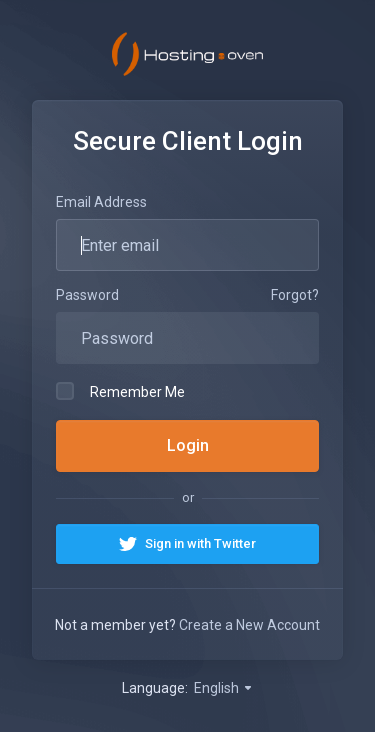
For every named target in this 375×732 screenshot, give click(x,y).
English (224, 688)
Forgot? (295, 295)
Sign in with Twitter (200, 543)
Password (87, 295)
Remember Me (120, 391)
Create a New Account (249, 625)
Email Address (101, 202)
